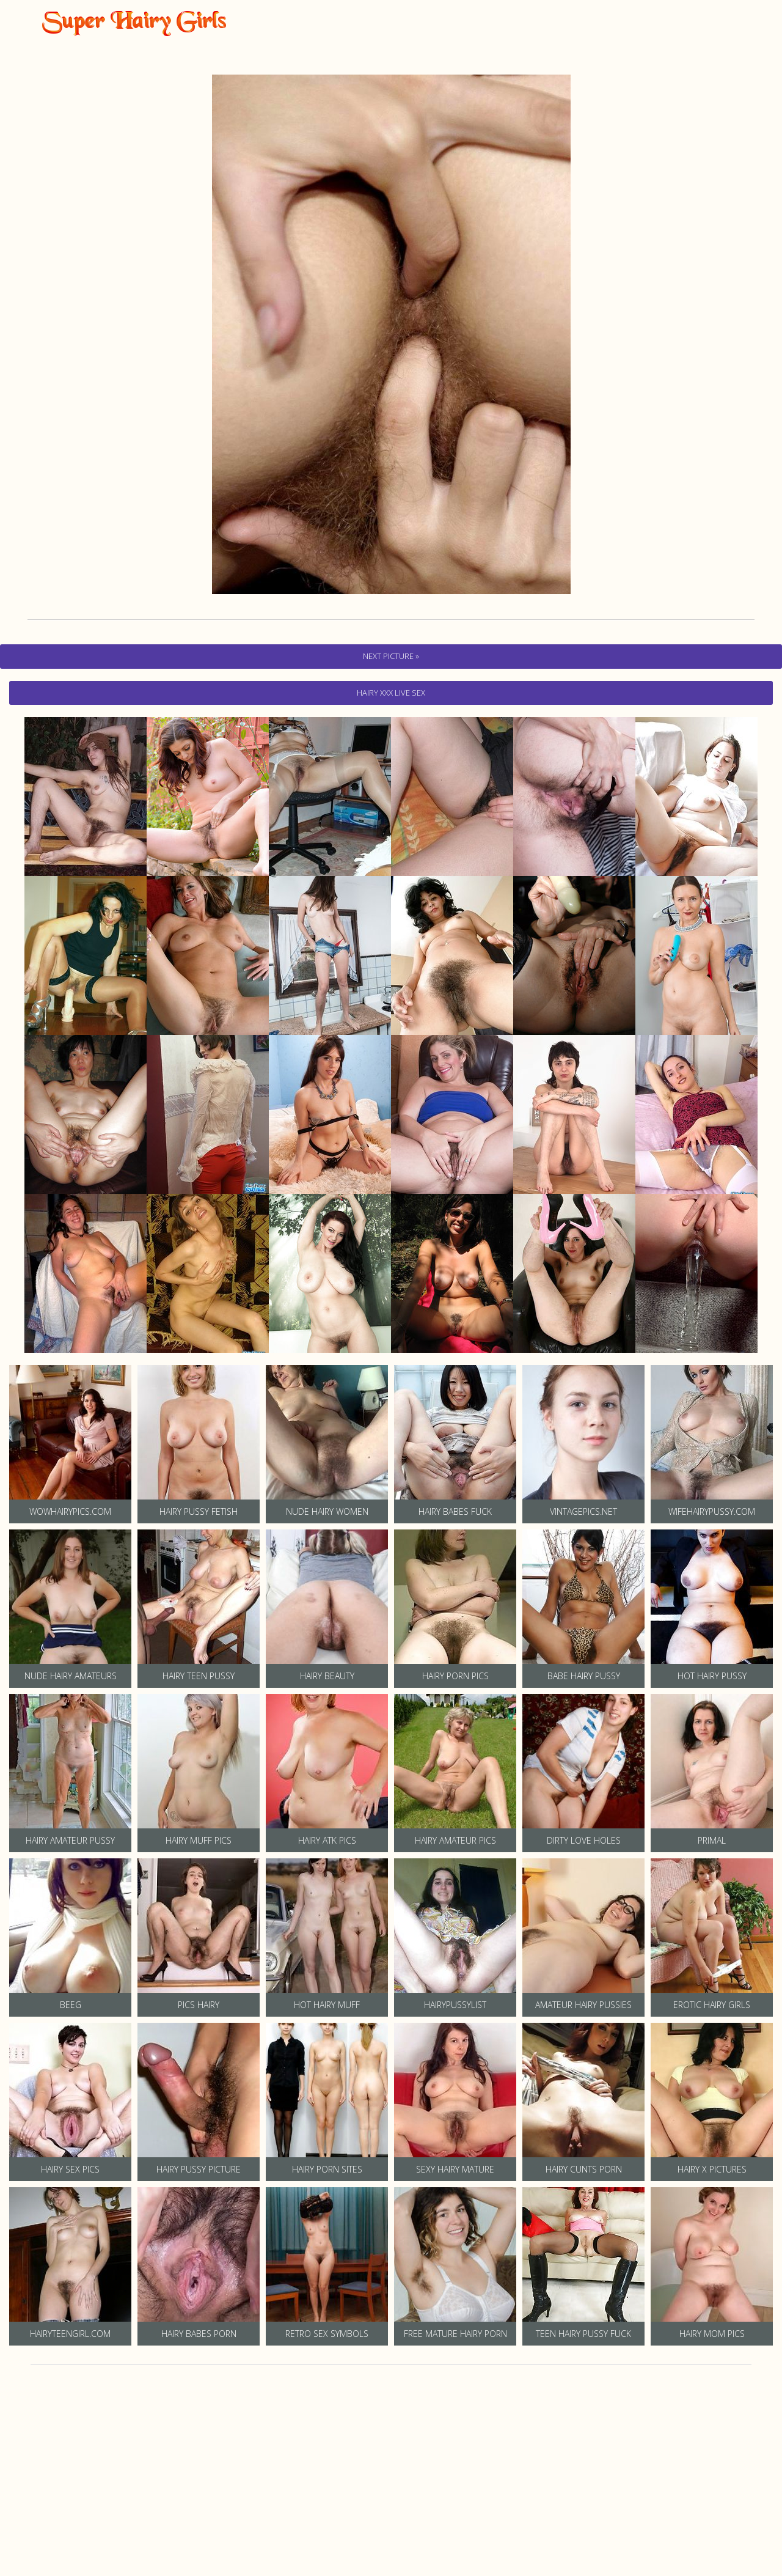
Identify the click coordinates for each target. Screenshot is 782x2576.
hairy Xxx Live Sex (391, 692)
